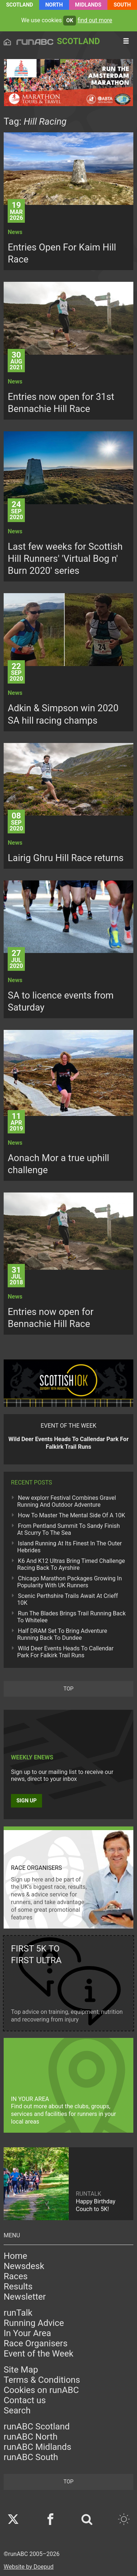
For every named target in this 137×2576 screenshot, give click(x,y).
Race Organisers (36, 2343)
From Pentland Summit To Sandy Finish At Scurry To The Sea (68, 1529)
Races (16, 2276)
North (54, 5)
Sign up (26, 1801)
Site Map (21, 2370)
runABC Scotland (37, 2426)
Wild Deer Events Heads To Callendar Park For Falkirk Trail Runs (65, 1652)
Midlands (88, 5)
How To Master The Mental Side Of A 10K (71, 1515)
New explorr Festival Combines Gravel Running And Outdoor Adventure (66, 1501)
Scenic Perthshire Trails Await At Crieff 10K (67, 1599)
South (122, 5)
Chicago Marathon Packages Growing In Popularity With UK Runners (69, 1582)
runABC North (30, 2437)
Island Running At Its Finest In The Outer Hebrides (69, 1547)
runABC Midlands (37, 2447)
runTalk (18, 2313)
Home (15, 2256)
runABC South (31, 2457)
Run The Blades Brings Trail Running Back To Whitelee (71, 1617)
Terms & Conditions (42, 2380)
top (68, 1689)
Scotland (19, 5)
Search (17, 2410)
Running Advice (34, 2323)
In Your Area (27, 2333)
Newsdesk (24, 2266)
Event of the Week (38, 2354)
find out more (94, 20)
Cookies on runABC (41, 2390)
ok (69, 20)
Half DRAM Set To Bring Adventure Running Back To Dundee (62, 1634)
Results (18, 2286)
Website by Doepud (29, 2566)
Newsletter (25, 2297)
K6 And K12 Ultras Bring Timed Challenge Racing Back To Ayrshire (71, 1564)
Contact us (25, 2400)
